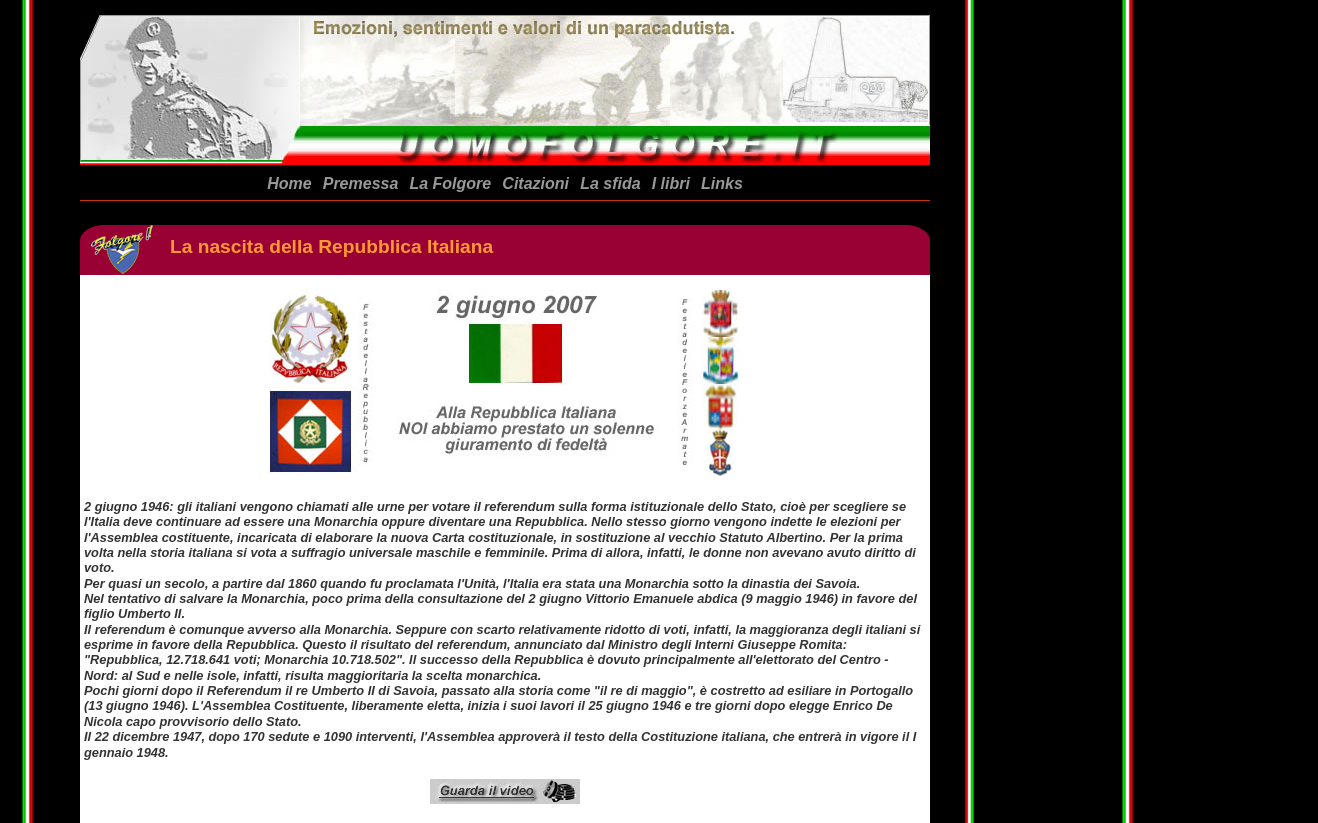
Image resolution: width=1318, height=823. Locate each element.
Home (289, 183)
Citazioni (535, 183)
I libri (671, 183)
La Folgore (450, 183)
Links (722, 183)
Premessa (361, 183)
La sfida (610, 183)
